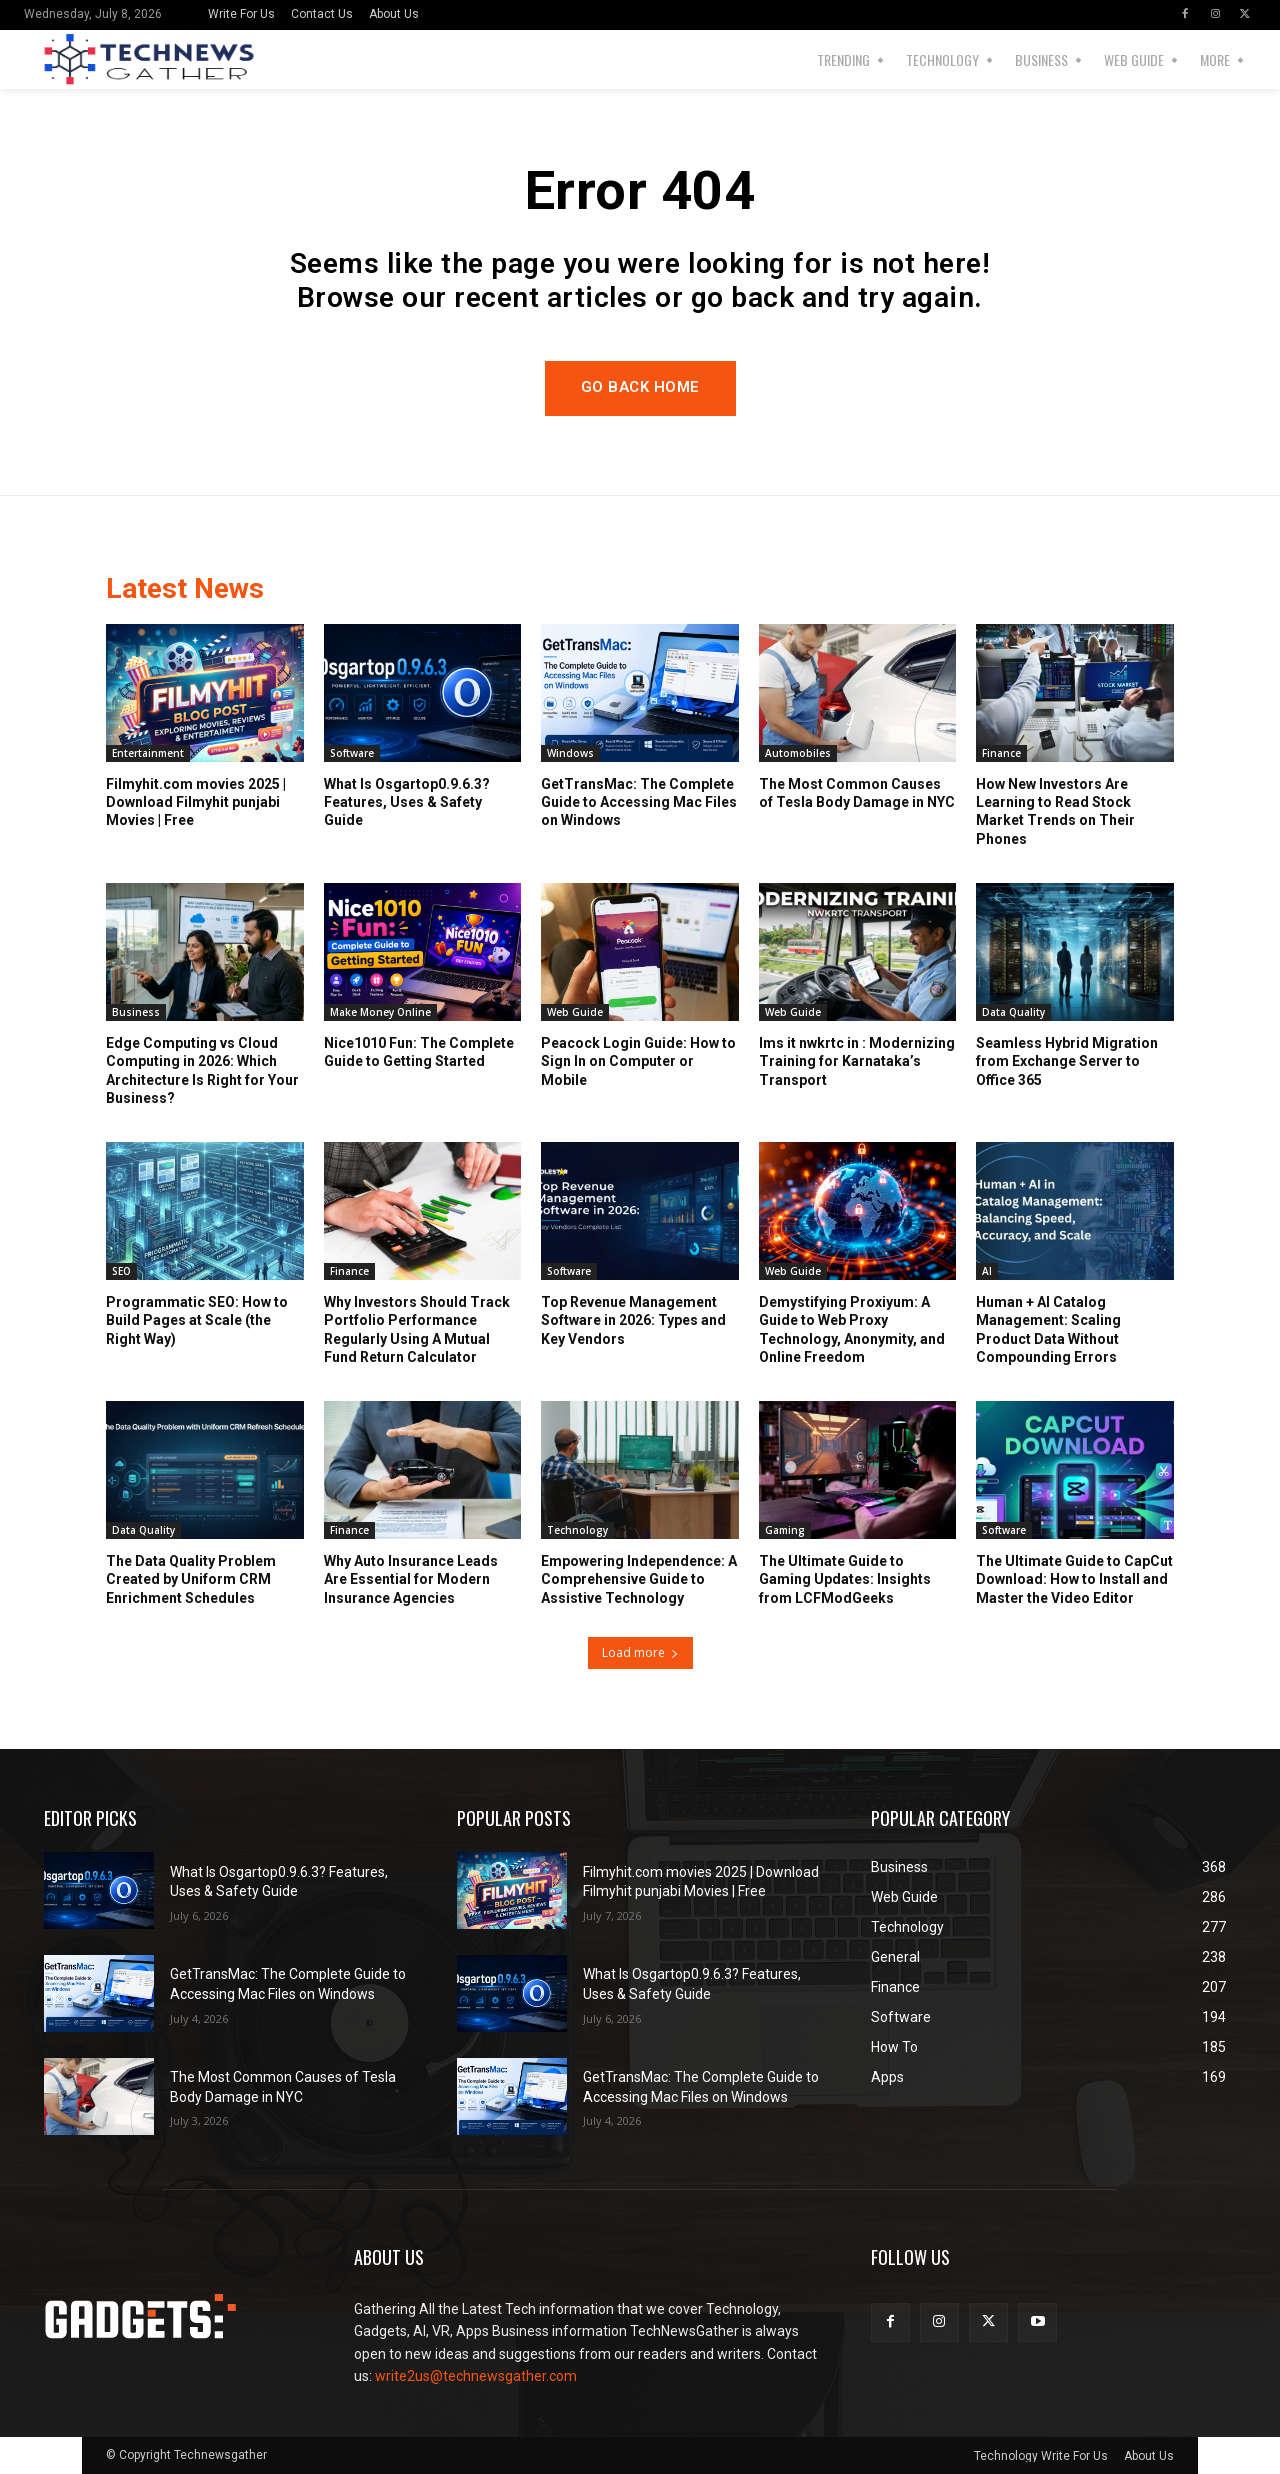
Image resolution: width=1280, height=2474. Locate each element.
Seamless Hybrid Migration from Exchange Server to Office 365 (1067, 1062)
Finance (1001, 754)
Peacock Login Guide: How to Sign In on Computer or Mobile (638, 1062)
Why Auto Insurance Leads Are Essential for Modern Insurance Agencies (411, 1580)
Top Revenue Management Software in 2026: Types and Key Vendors (633, 1321)
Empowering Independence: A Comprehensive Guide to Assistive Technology (639, 1580)
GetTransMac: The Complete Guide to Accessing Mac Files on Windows (639, 803)
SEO (121, 1272)
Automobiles (798, 754)
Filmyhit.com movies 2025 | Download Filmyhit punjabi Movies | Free (196, 803)
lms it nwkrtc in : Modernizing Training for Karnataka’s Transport (857, 1062)
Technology (577, 1531)
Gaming (785, 1531)
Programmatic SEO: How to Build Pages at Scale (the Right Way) (197, 1321)
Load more (640, 1652)
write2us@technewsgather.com (476, 2376)
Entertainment (148, 754)
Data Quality (1013, 1013)
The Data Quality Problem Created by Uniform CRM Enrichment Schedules (191, 1580)
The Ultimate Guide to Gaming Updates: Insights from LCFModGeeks (845, 1580)
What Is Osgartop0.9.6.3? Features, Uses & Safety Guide (407, 803)
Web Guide (575, 1013)
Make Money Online (380, 1013)
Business (136, 1013)
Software (352, 754)
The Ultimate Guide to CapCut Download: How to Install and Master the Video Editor (1074, 1580)
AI (987, 1272)
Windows (570, 754)
